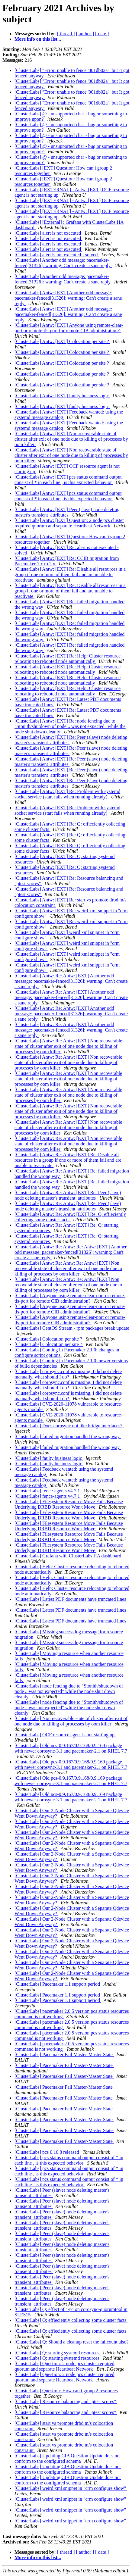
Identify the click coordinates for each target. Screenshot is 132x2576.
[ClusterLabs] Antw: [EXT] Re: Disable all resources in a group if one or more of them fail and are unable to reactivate (70, 574)
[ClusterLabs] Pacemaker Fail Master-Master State (64, 2054)
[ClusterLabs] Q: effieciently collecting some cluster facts (70, 2320)
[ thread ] (66, 33)
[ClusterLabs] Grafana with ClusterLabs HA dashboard (68, 1555)
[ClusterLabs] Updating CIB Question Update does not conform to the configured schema (67, 2458)
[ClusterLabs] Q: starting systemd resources (57, 2352)
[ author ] (85, 33)
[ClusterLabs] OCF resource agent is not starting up (65, 1734)
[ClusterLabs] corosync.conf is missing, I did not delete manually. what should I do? (68, 1374)
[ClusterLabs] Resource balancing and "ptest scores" (65, 2401)
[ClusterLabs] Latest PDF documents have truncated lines (70, 1599)
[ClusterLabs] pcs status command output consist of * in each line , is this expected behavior (68, 2160)
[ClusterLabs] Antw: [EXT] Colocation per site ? (62, 341)
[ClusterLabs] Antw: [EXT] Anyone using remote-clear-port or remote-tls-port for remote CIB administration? (68, 328)
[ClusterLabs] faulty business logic (48, 1458)
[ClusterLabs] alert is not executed (48, 233)
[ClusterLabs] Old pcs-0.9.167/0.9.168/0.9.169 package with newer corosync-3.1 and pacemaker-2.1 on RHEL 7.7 (70, 1748)
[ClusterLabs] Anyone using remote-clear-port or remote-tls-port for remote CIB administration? (69, 1298)
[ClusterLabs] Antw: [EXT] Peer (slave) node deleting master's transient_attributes (66, 512)
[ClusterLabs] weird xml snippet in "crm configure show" (70, 2488)
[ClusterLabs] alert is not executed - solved (56, 254)
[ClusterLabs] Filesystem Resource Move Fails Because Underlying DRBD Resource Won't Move (68, 1504)
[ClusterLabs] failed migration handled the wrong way (67, 1436)
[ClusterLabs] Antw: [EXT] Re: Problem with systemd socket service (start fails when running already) (67, 794)
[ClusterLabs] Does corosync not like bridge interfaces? (69, 1425)
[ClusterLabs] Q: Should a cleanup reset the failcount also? (71, 2341)
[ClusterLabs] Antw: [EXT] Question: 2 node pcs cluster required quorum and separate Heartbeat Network (69, 523)
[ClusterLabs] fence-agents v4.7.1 (47, 1490)
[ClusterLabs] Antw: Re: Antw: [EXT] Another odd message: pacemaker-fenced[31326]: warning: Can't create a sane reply (71, 981)
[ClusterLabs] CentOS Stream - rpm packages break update (71, 1328)
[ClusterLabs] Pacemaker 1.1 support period (57, 1984)
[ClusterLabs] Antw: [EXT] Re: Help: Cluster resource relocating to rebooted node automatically (67, 658)
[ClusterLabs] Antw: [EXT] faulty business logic (62, 395)
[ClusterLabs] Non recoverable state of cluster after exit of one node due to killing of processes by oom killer (70, 1721)
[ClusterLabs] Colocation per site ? (48, 1338)
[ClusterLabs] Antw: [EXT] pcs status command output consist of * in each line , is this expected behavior (68, 479)
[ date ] (102, 33)
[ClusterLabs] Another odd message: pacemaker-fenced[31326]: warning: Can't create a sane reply (63, 263)
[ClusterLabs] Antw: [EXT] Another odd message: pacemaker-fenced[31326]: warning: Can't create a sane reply (68, 298)
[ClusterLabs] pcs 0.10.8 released (47, 2152)
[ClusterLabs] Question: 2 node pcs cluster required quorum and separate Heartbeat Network (64, 2366)
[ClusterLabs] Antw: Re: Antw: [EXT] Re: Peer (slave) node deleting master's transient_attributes (67, 1195)
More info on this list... (37, 39)
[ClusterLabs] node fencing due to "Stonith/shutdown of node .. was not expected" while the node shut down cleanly (68, 1691)
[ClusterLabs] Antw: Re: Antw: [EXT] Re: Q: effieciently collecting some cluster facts (70, 1217)
